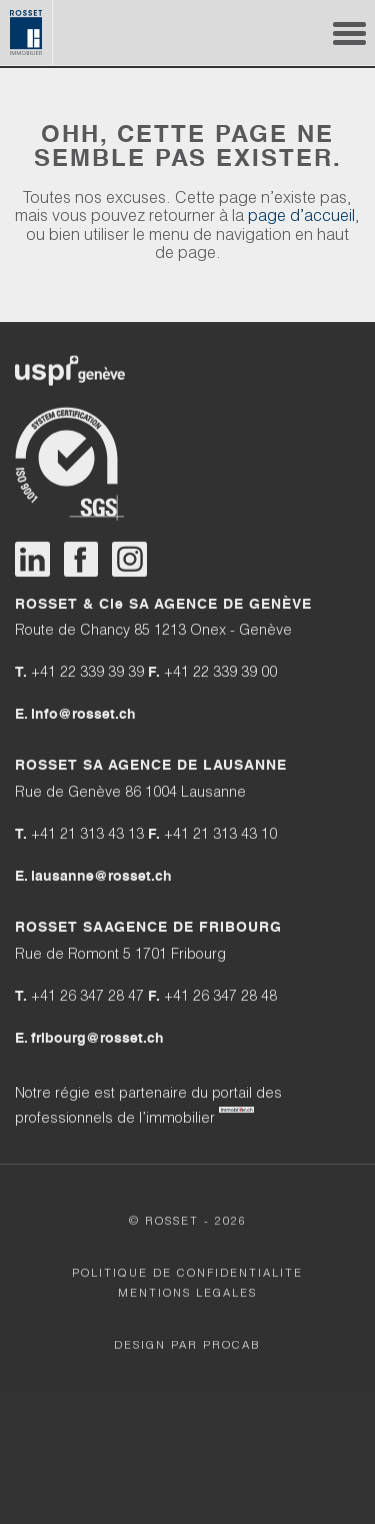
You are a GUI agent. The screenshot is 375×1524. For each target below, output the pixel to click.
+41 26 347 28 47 (89, 997)
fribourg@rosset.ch (97, 1038)
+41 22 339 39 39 (87, 674)
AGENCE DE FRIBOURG (193, 927)
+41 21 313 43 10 (220, 835)
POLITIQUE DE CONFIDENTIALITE (187, 1274)
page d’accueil (301, 220)
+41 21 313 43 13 (97, 835)
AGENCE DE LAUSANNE (197, 766)
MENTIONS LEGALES (187, 1294)
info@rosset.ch (83, 715)
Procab (232, 1346)
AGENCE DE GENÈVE (233, 604)
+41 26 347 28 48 (220, 997)
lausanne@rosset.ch (101, 876)
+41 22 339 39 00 (220, 674)
